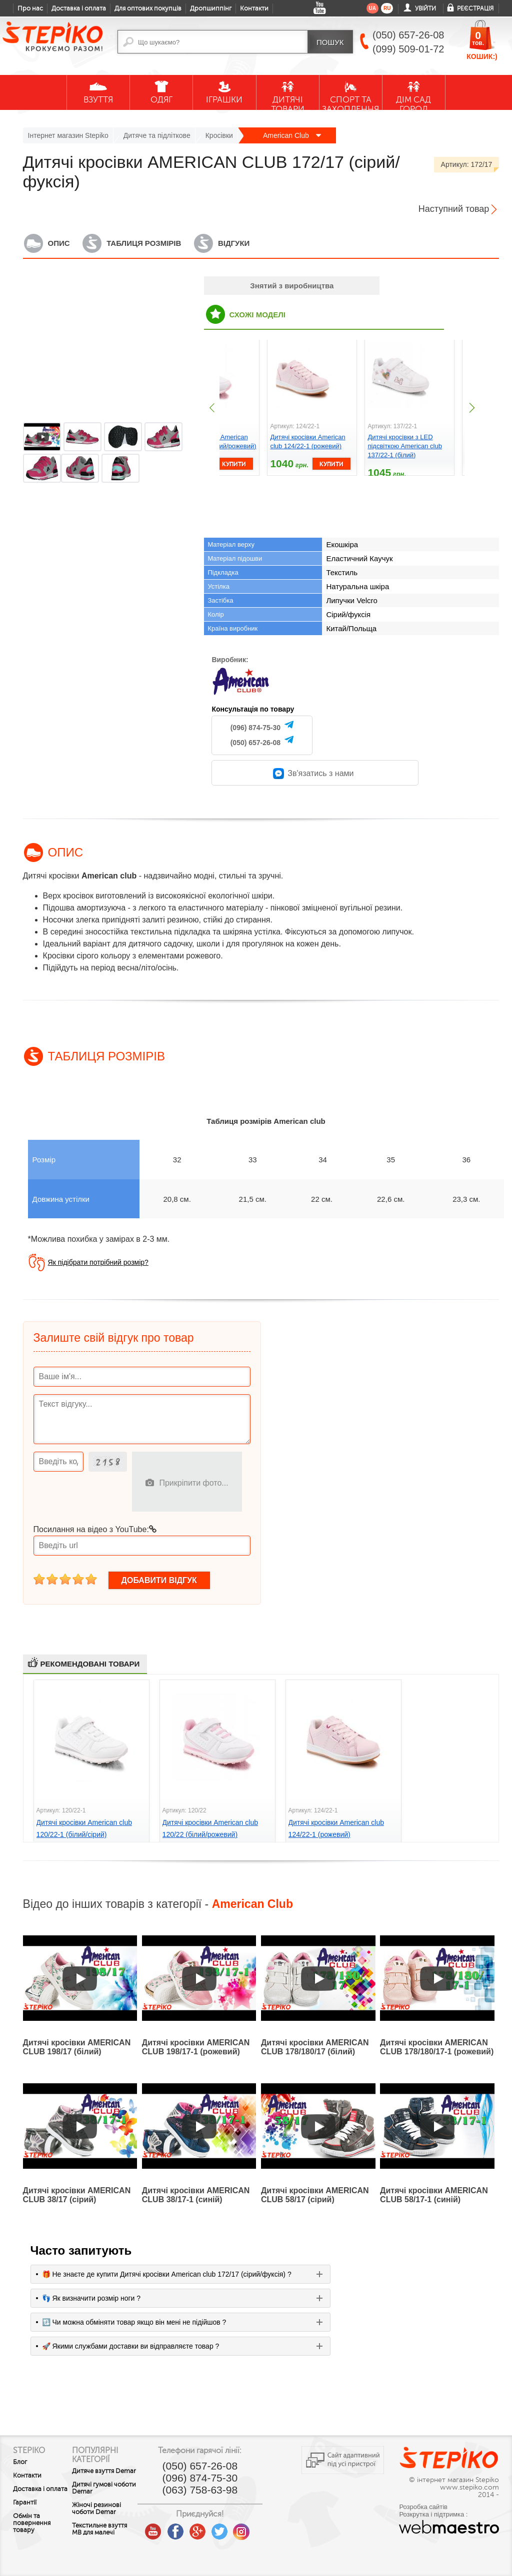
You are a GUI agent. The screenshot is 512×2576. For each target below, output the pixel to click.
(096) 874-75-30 (255, 728)
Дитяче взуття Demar (101, 2475)
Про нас (30, 8)
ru (387, 8)
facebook (191, 2528)
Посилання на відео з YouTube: (95, 1529)
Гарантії (24, 2509)
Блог (20, 2462)
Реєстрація (475, 8)
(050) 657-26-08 (255, 743)
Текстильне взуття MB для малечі (101, 2539)
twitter (235, 2528)
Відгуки (234, 243)
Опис (59, 243)
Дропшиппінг (211, 8)
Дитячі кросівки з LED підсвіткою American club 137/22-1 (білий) (405, 446)
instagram (257, 2528)
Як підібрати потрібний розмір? (98, 1262)
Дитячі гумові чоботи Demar (102, 2495)
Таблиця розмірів (143, 243)
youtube (169, 2528)
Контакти (254, 8)
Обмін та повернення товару (31, 2530)
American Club (292, 135)
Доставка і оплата (79, 8)
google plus (213, 2532)
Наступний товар (454, 209)
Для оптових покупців (148, 8)
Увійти (425, 8)
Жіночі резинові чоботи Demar (104, 2516)
